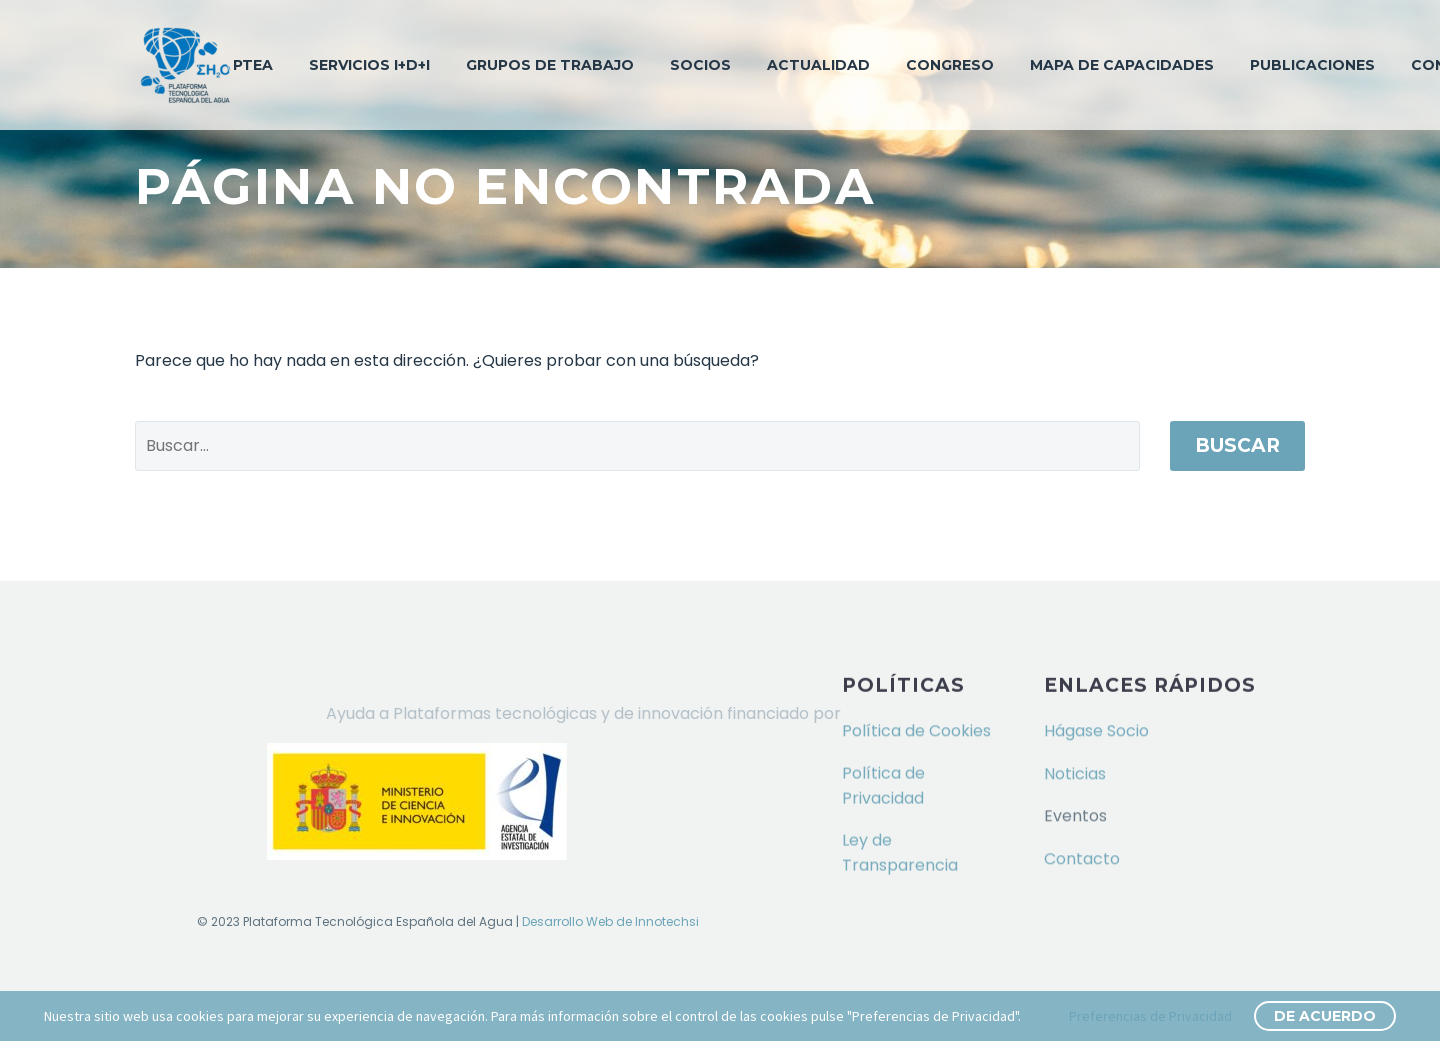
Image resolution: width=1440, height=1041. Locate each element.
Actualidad (818, 65)
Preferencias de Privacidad (1150, 1016)
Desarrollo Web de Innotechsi (610, 921)
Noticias (1075, 772)
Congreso (950, 65)
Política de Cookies (916, 729)
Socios (700, 65)
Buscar (1237, 445)
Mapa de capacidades (1122, 65)
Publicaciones (1312, 65)
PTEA (253, 65)
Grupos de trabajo (550, 65)
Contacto (1082, 857)
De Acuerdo (1325, 1016)
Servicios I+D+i (369, 65)
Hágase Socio (1096, 729)
